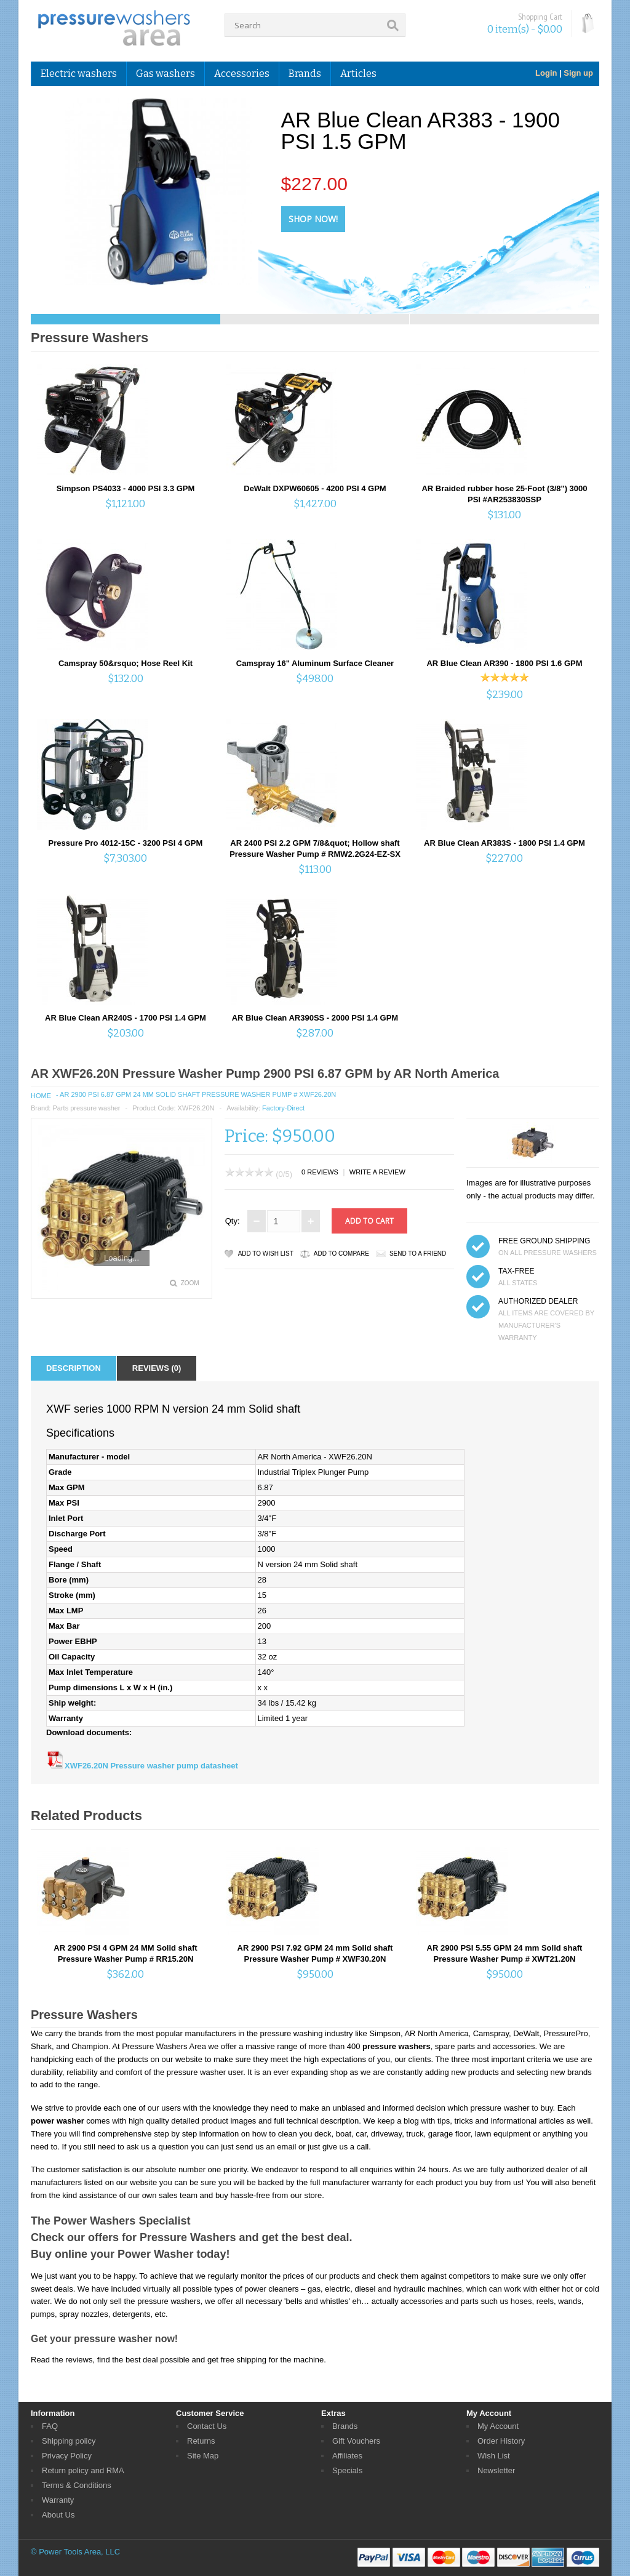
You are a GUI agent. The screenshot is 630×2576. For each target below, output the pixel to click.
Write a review (377, 1172)
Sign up (578, 73)
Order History (501, 2441)
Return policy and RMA (83, 2470)
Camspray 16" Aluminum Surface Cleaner (315, 663)
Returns (201, 2441)
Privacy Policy (67, 2455)
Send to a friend (417, 1253)
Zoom (190, 1283)
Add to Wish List (265, 1253)
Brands (305, 73)
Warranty (58, 2500)
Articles (358, 73)
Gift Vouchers (356, 2441)
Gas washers (165, 73)
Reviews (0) (156, 1368)
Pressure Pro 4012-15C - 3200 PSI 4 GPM (126, 843)
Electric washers (79, 73)
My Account (498, 2426)
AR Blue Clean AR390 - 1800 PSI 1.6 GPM (504, 663)
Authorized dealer (538, 1301)
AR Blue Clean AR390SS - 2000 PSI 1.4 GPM (315, 1017)
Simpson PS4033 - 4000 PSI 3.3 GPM (126, 488)
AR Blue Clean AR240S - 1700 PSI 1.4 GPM (125, 1017)
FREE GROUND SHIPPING (544, 1241)
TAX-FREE (516, 1271)
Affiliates (347, 2455)
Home (41, 1095)
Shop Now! (313, 219)
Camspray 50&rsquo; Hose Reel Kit (125, 663)
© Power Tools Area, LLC (75, 2551)
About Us (58, 2514)
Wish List (493, 2455)
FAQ (50, 2426)
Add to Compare (341, 1253)
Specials (347, 2470)
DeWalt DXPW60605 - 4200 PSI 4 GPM (315, 488)
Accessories (241, 73)
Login (546, 73)
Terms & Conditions (76, 2485)
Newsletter (496, 2470)
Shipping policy (68, 2441)
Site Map (202, 2455)
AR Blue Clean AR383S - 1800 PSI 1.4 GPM (504, 843)
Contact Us (206, 2426)
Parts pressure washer (86, 1108)
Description (73, 1368)
